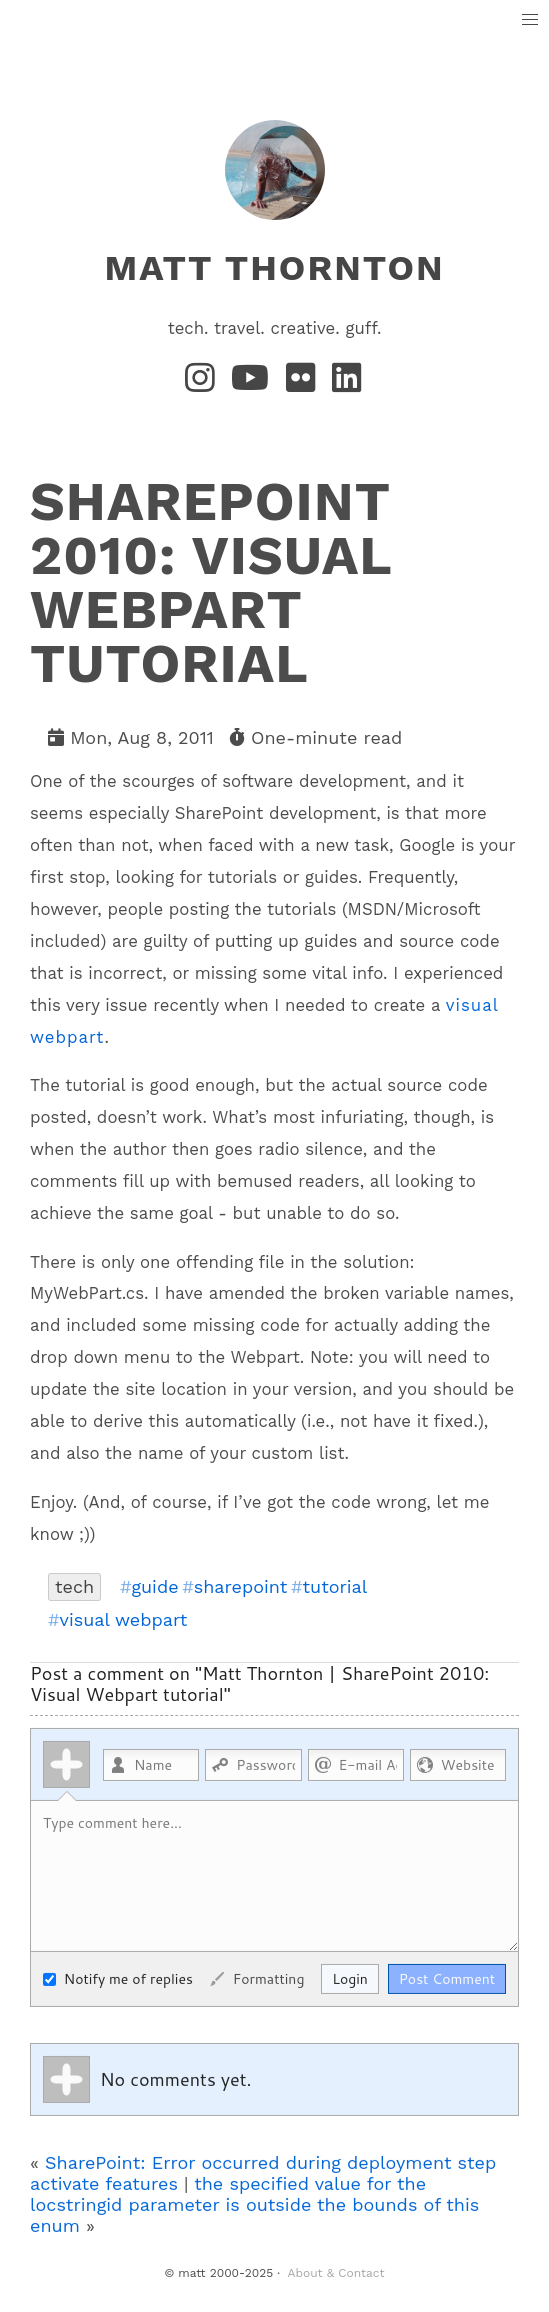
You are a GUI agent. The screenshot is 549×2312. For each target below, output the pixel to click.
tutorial (334, 1587)
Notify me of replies (118, 1979)
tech (74, 1586)
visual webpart (124, 1620)
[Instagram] (204, 384)
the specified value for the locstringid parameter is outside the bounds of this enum (254, 2204)
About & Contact (336, 2273)
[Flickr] (305, 384)
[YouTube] (254, 384)
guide (154, 1587)
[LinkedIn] (348, 384)
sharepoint (241, 1587)
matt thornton (274, 268)
